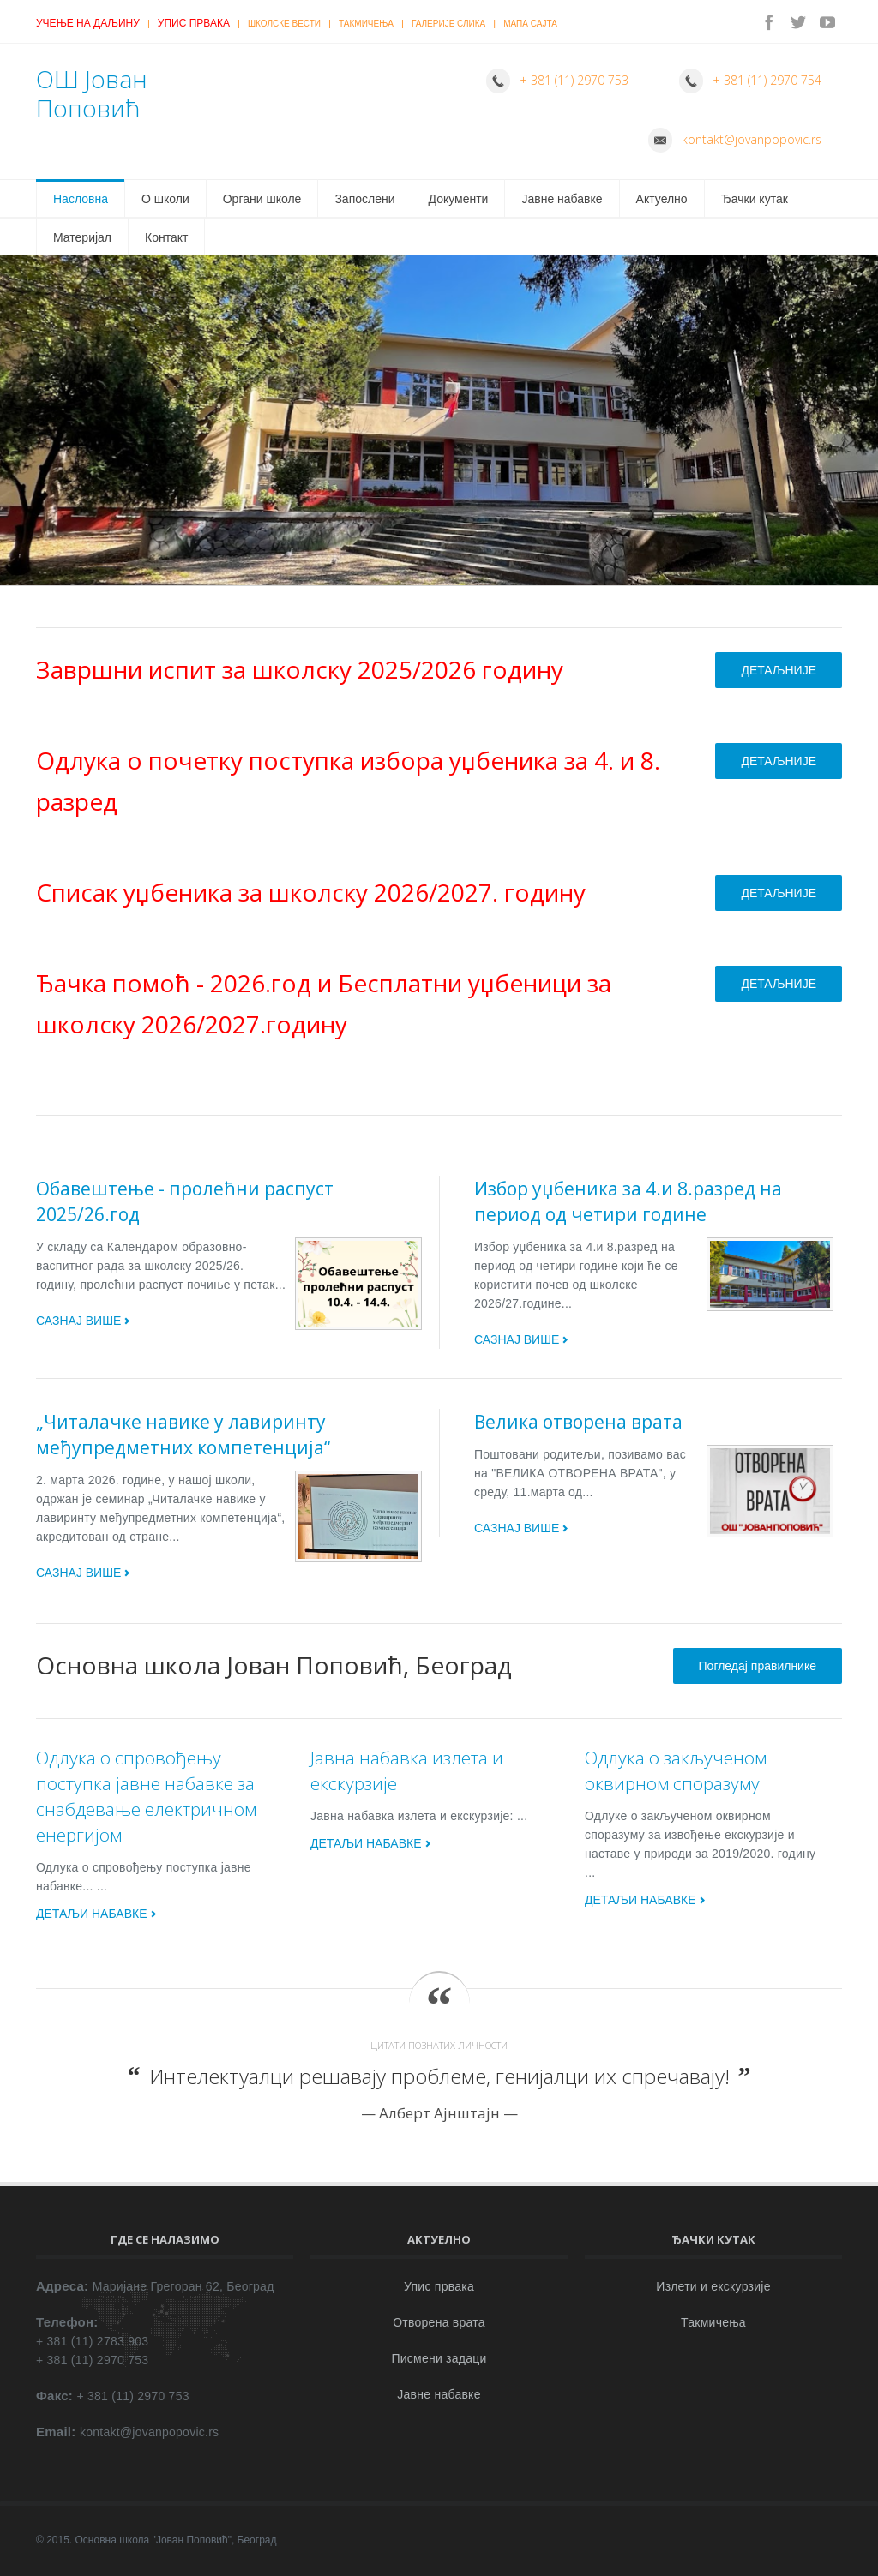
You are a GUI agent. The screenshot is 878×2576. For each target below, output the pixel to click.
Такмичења (366, 23)
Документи (459, 199)
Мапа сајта (530, 23)
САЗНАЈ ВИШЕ (78, 1320)
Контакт (166, 237)
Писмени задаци (438, 2358)
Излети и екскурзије (713, 2286)
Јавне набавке (561, 199)
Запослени (364, 199)
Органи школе (262, 199)
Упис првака (194, 23)
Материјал (82, 237)
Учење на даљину (88, 23)
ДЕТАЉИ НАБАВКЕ (91, 1913)
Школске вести (284, 23)
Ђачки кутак (754, 199)
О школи (165, 199)
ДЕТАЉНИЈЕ (778, 670)
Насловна (80, 199)
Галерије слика (448, 23)
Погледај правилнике (757, 1666)
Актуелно (662, 199)
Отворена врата (439, 2322)
